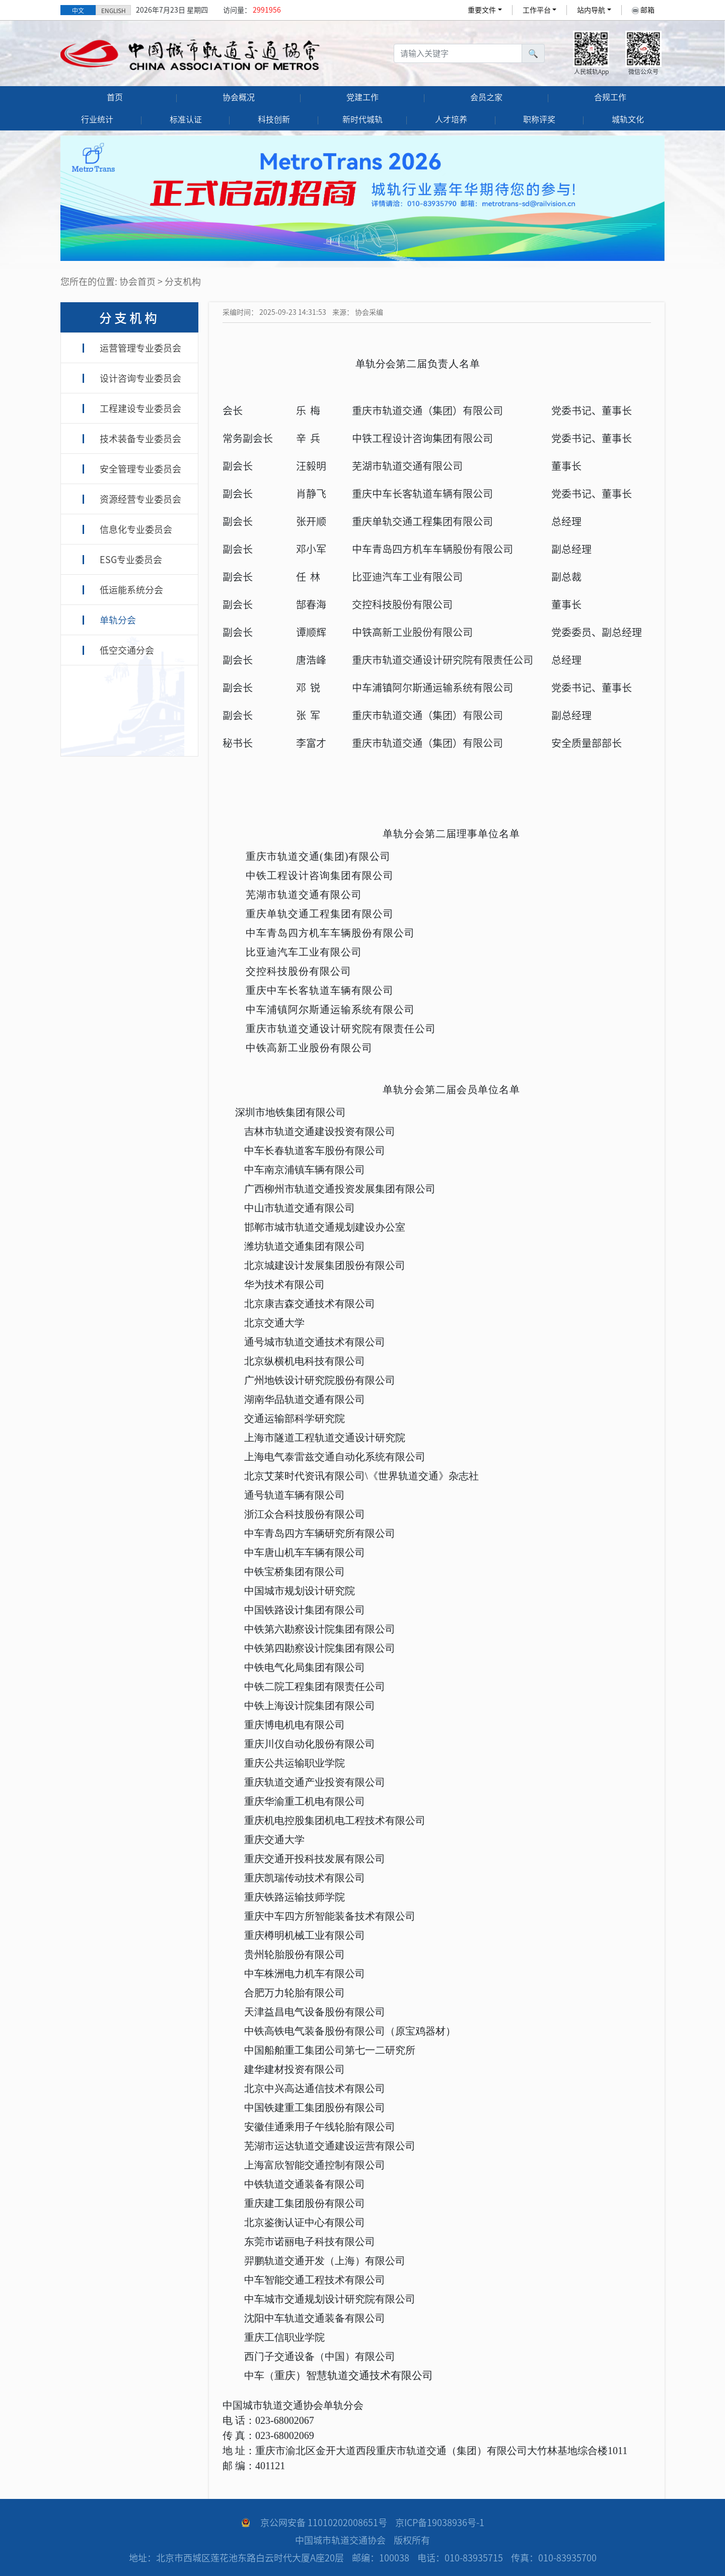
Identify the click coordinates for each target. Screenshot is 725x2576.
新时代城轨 (362, 119)
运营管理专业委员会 (140, 348)
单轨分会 (118, 620)
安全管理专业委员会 (140, 468)
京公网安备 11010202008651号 (323, 2522)
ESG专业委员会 (131, 559)
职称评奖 (539, 119)
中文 (78, 11)
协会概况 (239, 97)
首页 (115, 97)
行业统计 (97, 119)
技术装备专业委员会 (140, 438)
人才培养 (451, 119)
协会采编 (369, 312)
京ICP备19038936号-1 (439, 2522)
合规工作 (610, 97)
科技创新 (274, 119)
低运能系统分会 (131, 589)
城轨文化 (628, 119)
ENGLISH (113, 11)
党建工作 (362, 97)
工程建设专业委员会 (140, 408)
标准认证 (186, 119)
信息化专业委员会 (136, 529)
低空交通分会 (127, 650)
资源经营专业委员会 (140, 499)
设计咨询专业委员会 (140, 378)
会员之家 (486, 97)
